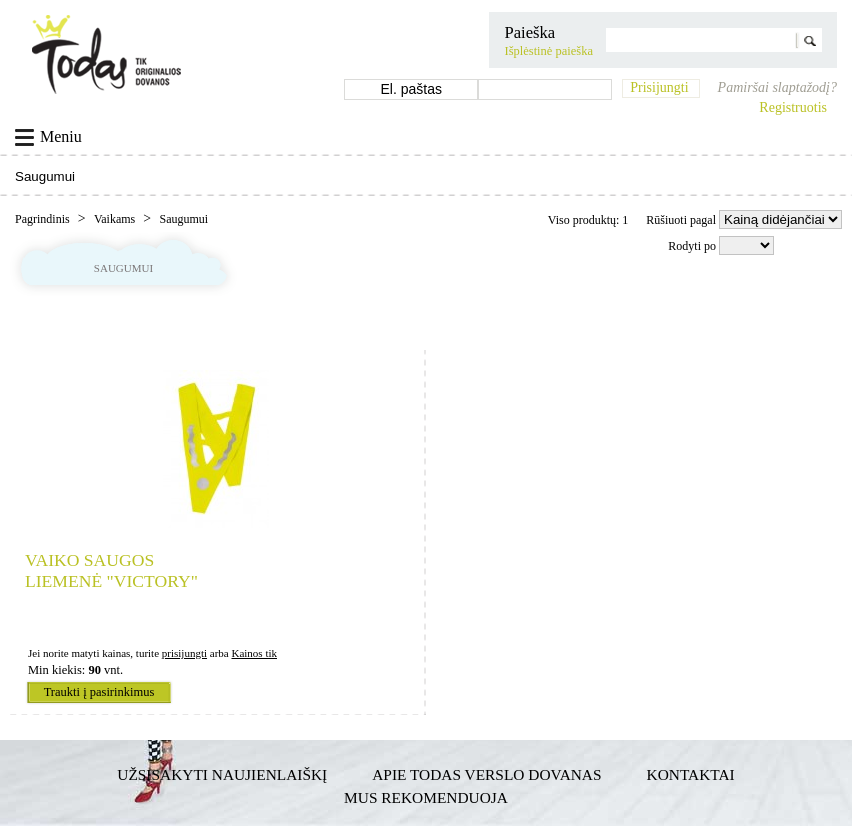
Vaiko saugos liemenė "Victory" (111, 570)
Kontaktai (691, 774)
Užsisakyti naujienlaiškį (222, 774)
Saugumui (183, 219)
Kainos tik (254, 653)
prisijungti (184, 653)
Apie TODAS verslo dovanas (486, 774)
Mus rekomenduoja (426, 797)
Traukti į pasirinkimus (99, 692)
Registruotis (793, 107)
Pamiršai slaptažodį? (777, 87)
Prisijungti (659, 87)
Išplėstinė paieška (548, 51)
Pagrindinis (44, 219)
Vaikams (116, 219)
